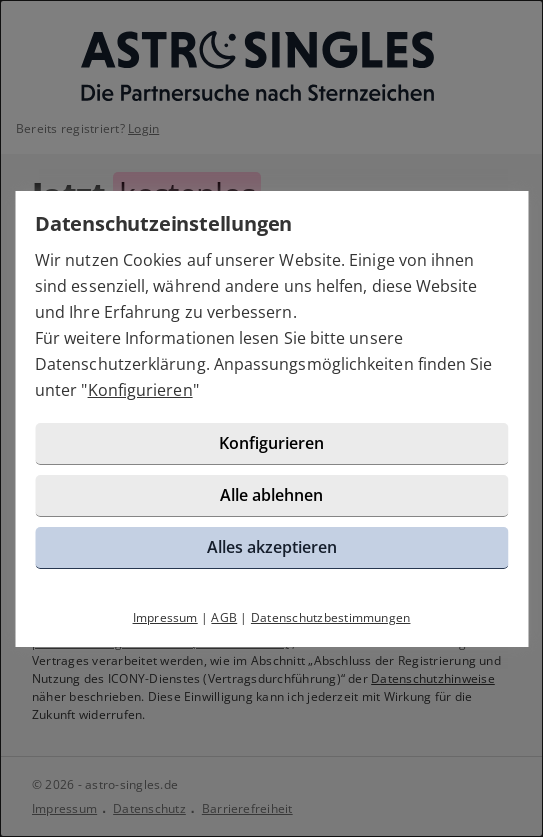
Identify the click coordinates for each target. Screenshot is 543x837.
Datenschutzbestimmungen (331, 617)
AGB (224, 617)
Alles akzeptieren (272, 547)
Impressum (165, 617)
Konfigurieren (140, 390)
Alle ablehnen (271, 495)
